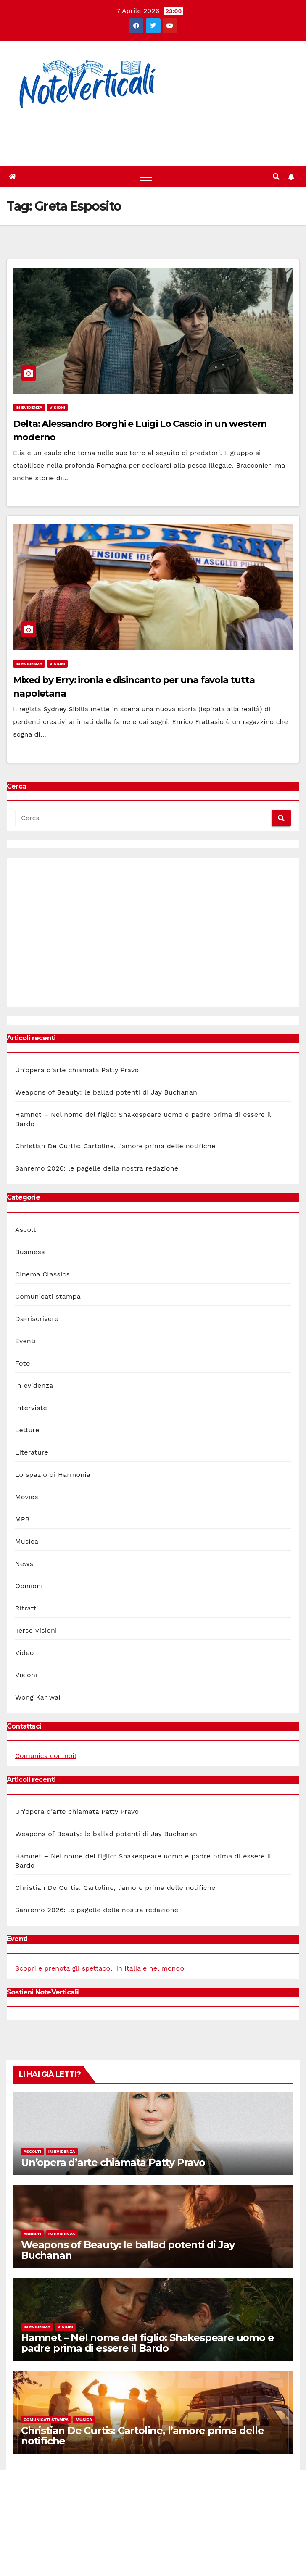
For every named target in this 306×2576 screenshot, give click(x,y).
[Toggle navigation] (146, 177)
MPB (22, 1519)
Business (30, 1252)
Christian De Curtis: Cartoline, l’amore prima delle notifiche (115, 1146)
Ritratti (26, 1608)
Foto (22, 1363)
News (24, 1564)
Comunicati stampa (48, 1296)
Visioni (58, 407)
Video (24, 1653)
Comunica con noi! (45, 1756)
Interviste (31, 1408)
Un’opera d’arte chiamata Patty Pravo (77, 1070)
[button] (276, 177)
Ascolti (26, 1230)
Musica (26, 1541)
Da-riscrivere (36, 1319)
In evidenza (29, 407)
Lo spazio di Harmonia (52, 1475)
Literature (31, 1452)
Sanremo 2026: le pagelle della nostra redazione (96, 1168)
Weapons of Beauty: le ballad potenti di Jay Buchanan (106, 1092)
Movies (26, 1497)
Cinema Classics (42, 1274)
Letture (27, 1430)
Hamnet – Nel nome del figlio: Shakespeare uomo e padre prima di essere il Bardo (147, 2342)
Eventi (25, 1341)
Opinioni (29, 1586)
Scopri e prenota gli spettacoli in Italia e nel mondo (99, 1968)
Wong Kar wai (38, 1697)
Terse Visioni (36, 1630)
